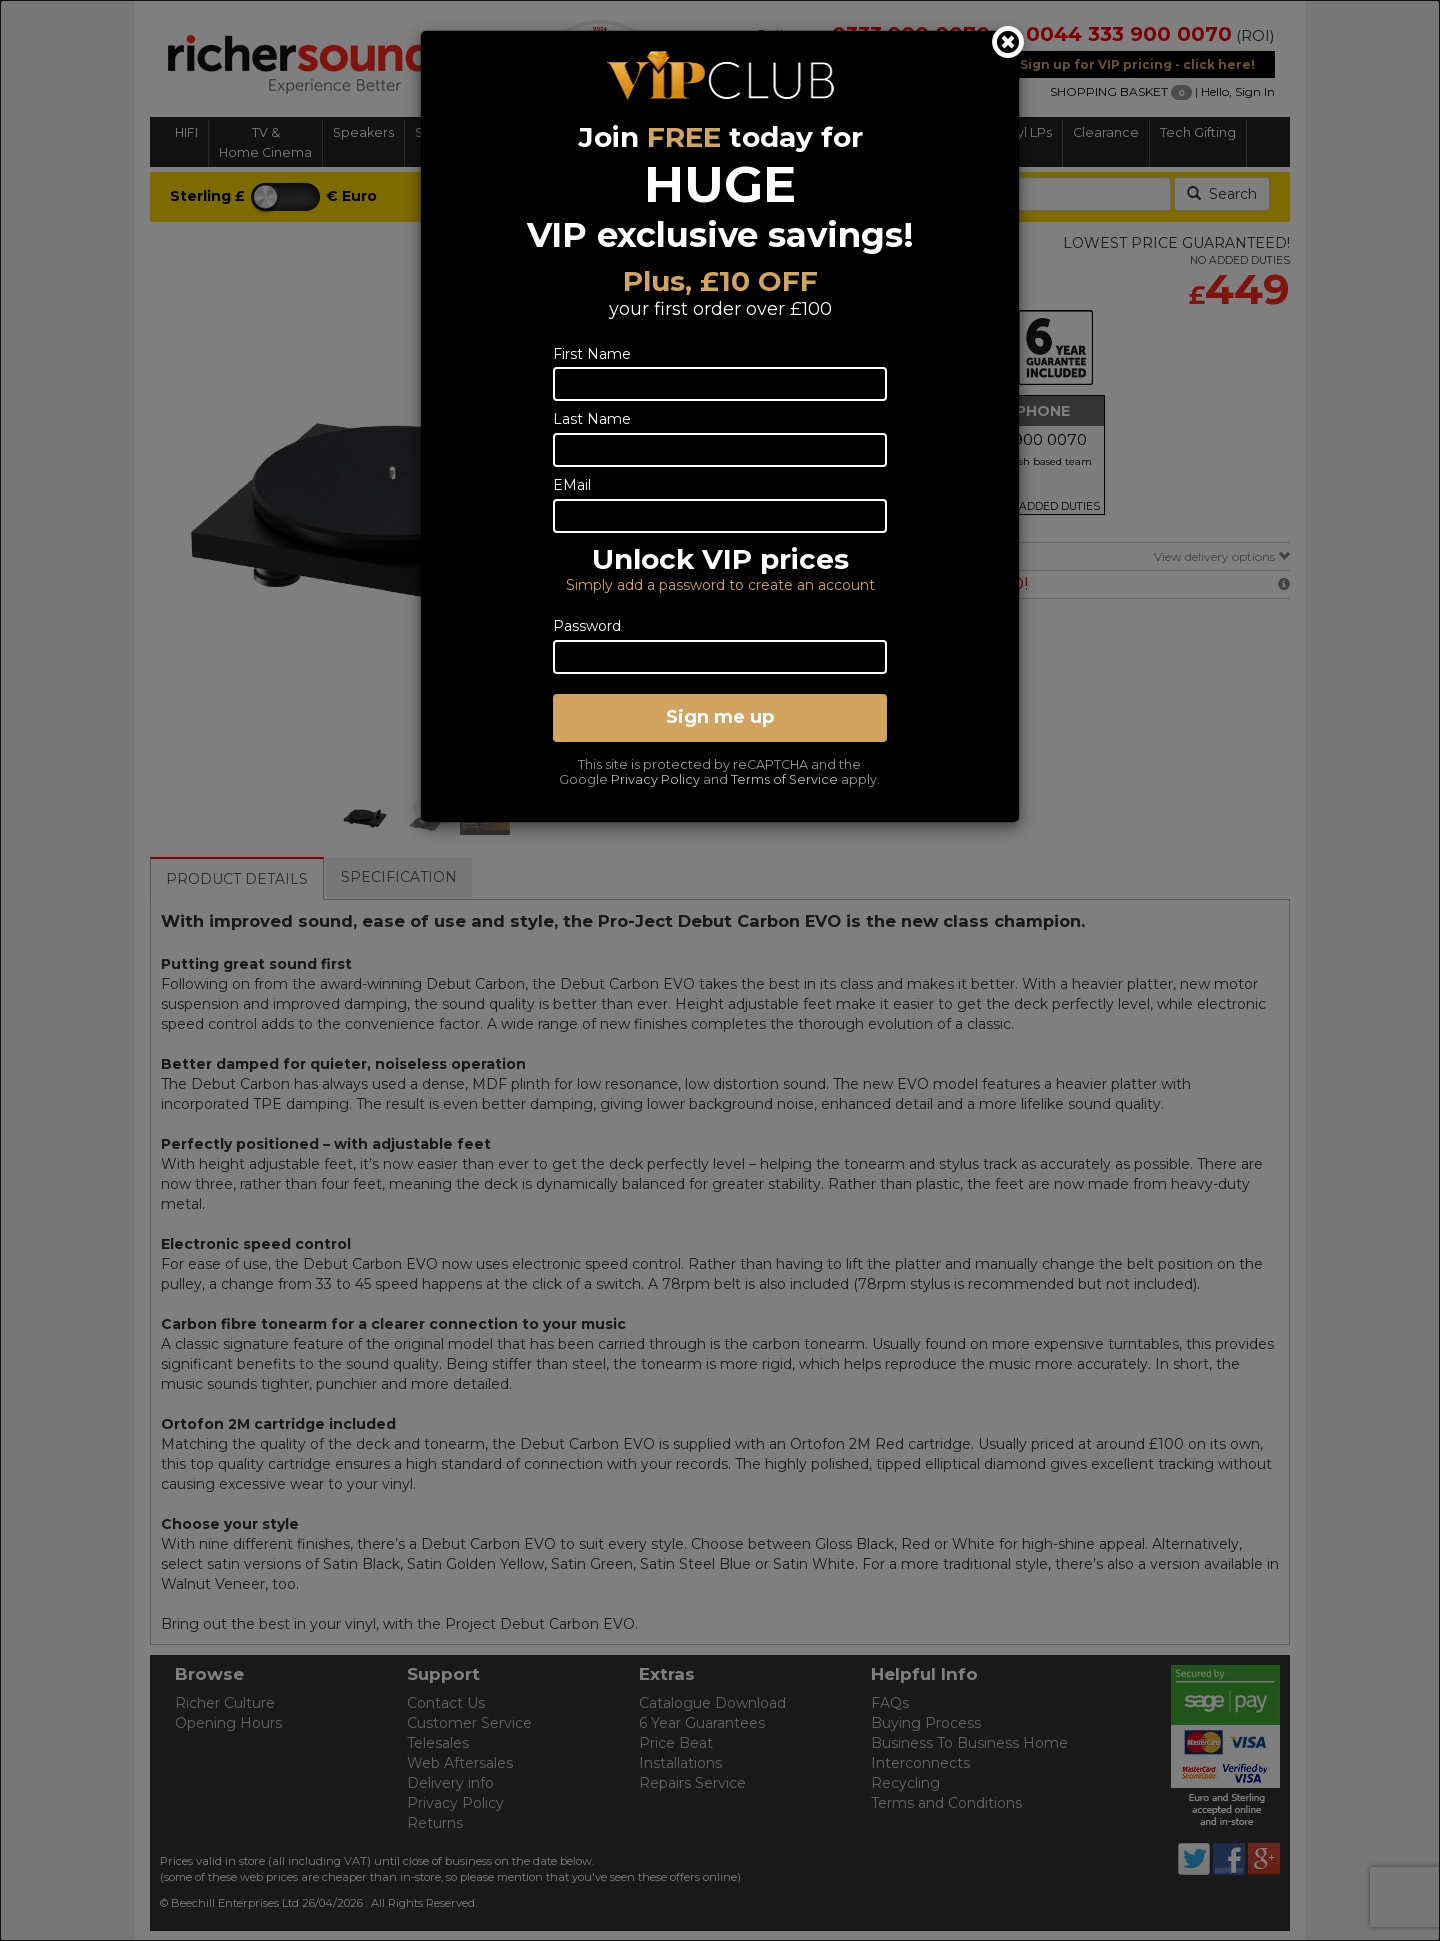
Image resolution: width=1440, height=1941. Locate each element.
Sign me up (720, 717)
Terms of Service (784, 779)
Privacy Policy (655, 779)
